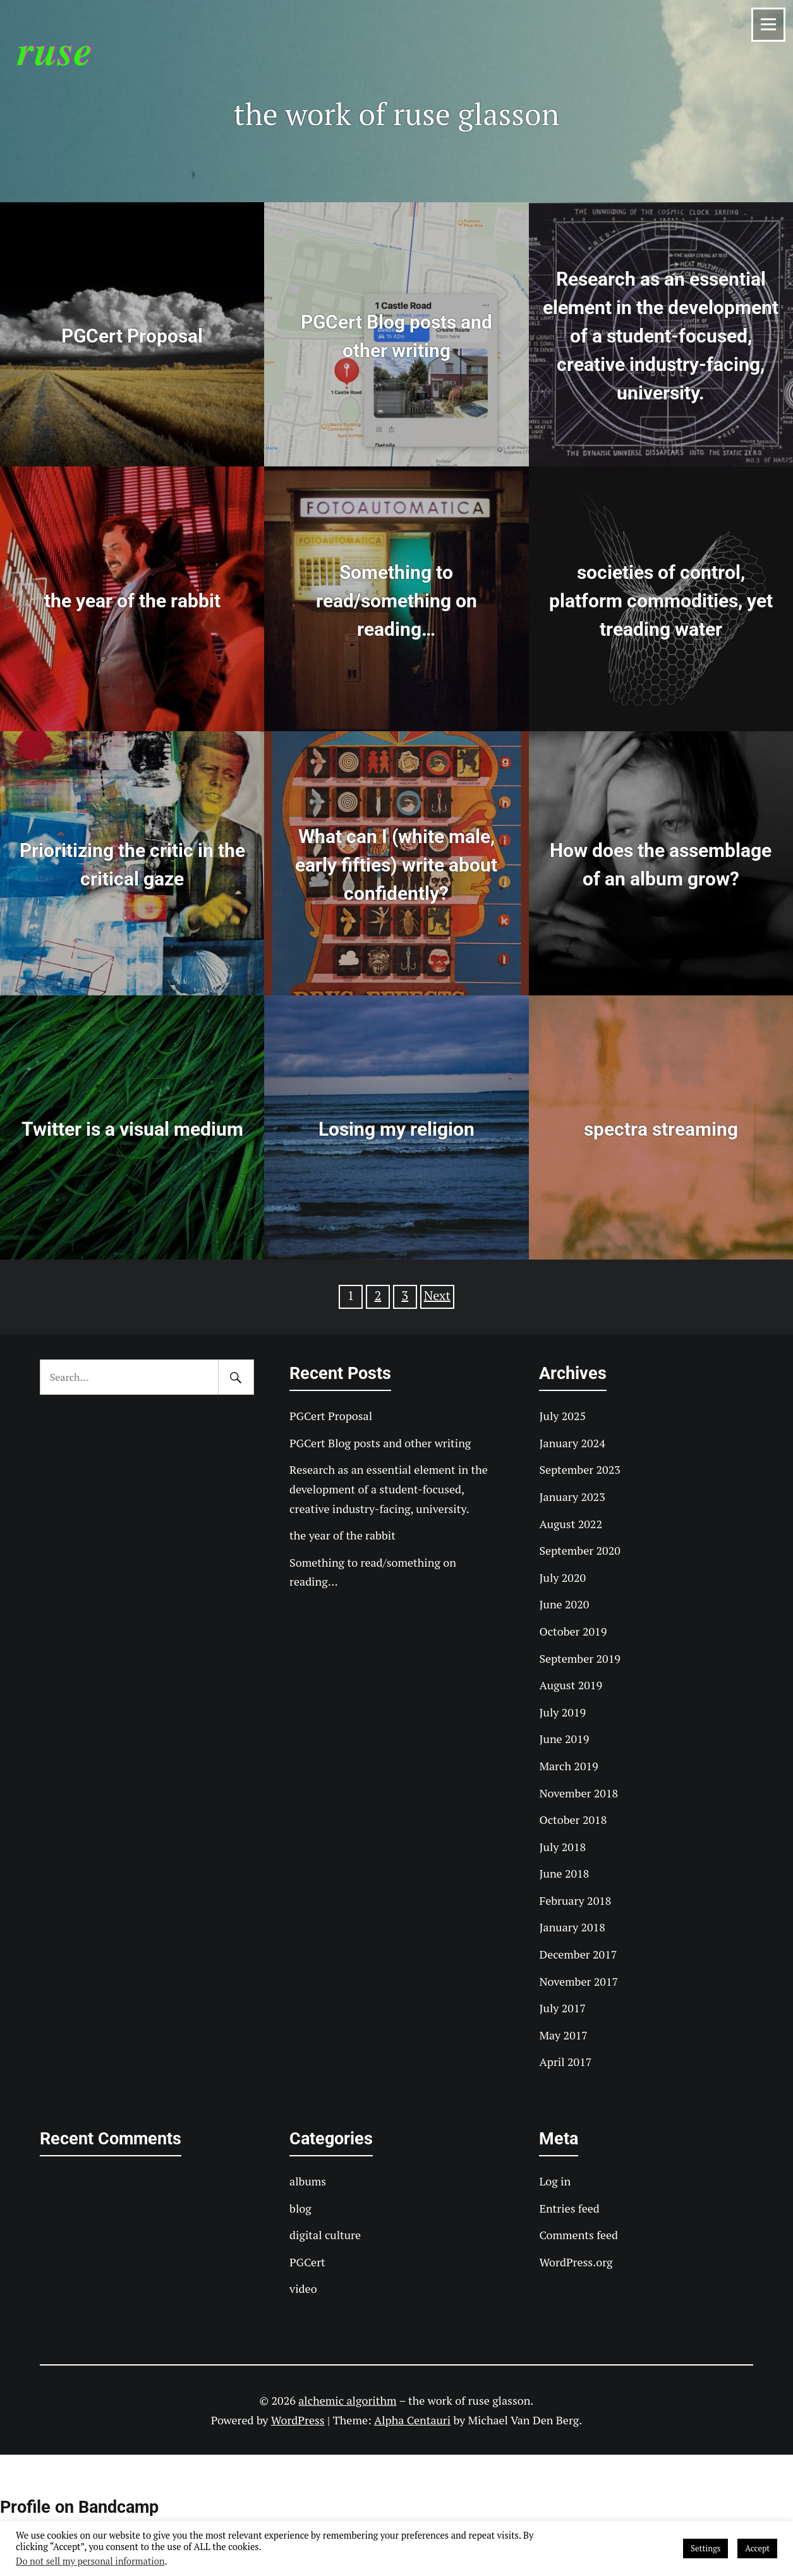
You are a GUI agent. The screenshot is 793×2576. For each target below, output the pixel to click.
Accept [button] (757, 2548)
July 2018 (562, 1846)
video (303, 2288)
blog (300, 2208)
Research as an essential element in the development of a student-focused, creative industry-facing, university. (388, 1489)
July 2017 (562, 2007)
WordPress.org (575, 2261)
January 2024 (572, 1442)
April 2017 (565, 2061)
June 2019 (564, 1738)
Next (437, 1295)
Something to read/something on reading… (372, 1572)
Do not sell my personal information (90, 2561)
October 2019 (573, 1631)
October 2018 (573, 1819)
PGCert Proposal (330, 1415)
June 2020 (564, 1604)
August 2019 (570, 1684)
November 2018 (578, 1793)
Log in (555, 2181)
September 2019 (579, 1658)
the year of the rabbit (342, 1535)
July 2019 (562, 1712)
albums (307, 2181)
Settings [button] (705, 2548)
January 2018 (572, 1927)
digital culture (325, 2234)
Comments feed (578, 2234)
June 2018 (564, 1873)
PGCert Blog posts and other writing (380, 1442)
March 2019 (568, 1765)
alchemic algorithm (347, 2400)
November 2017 (578, 1981)
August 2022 (570, 1523)
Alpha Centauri (412, 2419)
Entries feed (569, 2208)
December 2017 (578, 1954)
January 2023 (572, 1496)
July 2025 (562, 1415)
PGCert (307, 2261)
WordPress (298, 2419)
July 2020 (562, 1577)
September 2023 (579, 1469)
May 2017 (563, 2035)
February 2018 (575, 1900)
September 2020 (579, 1550)
